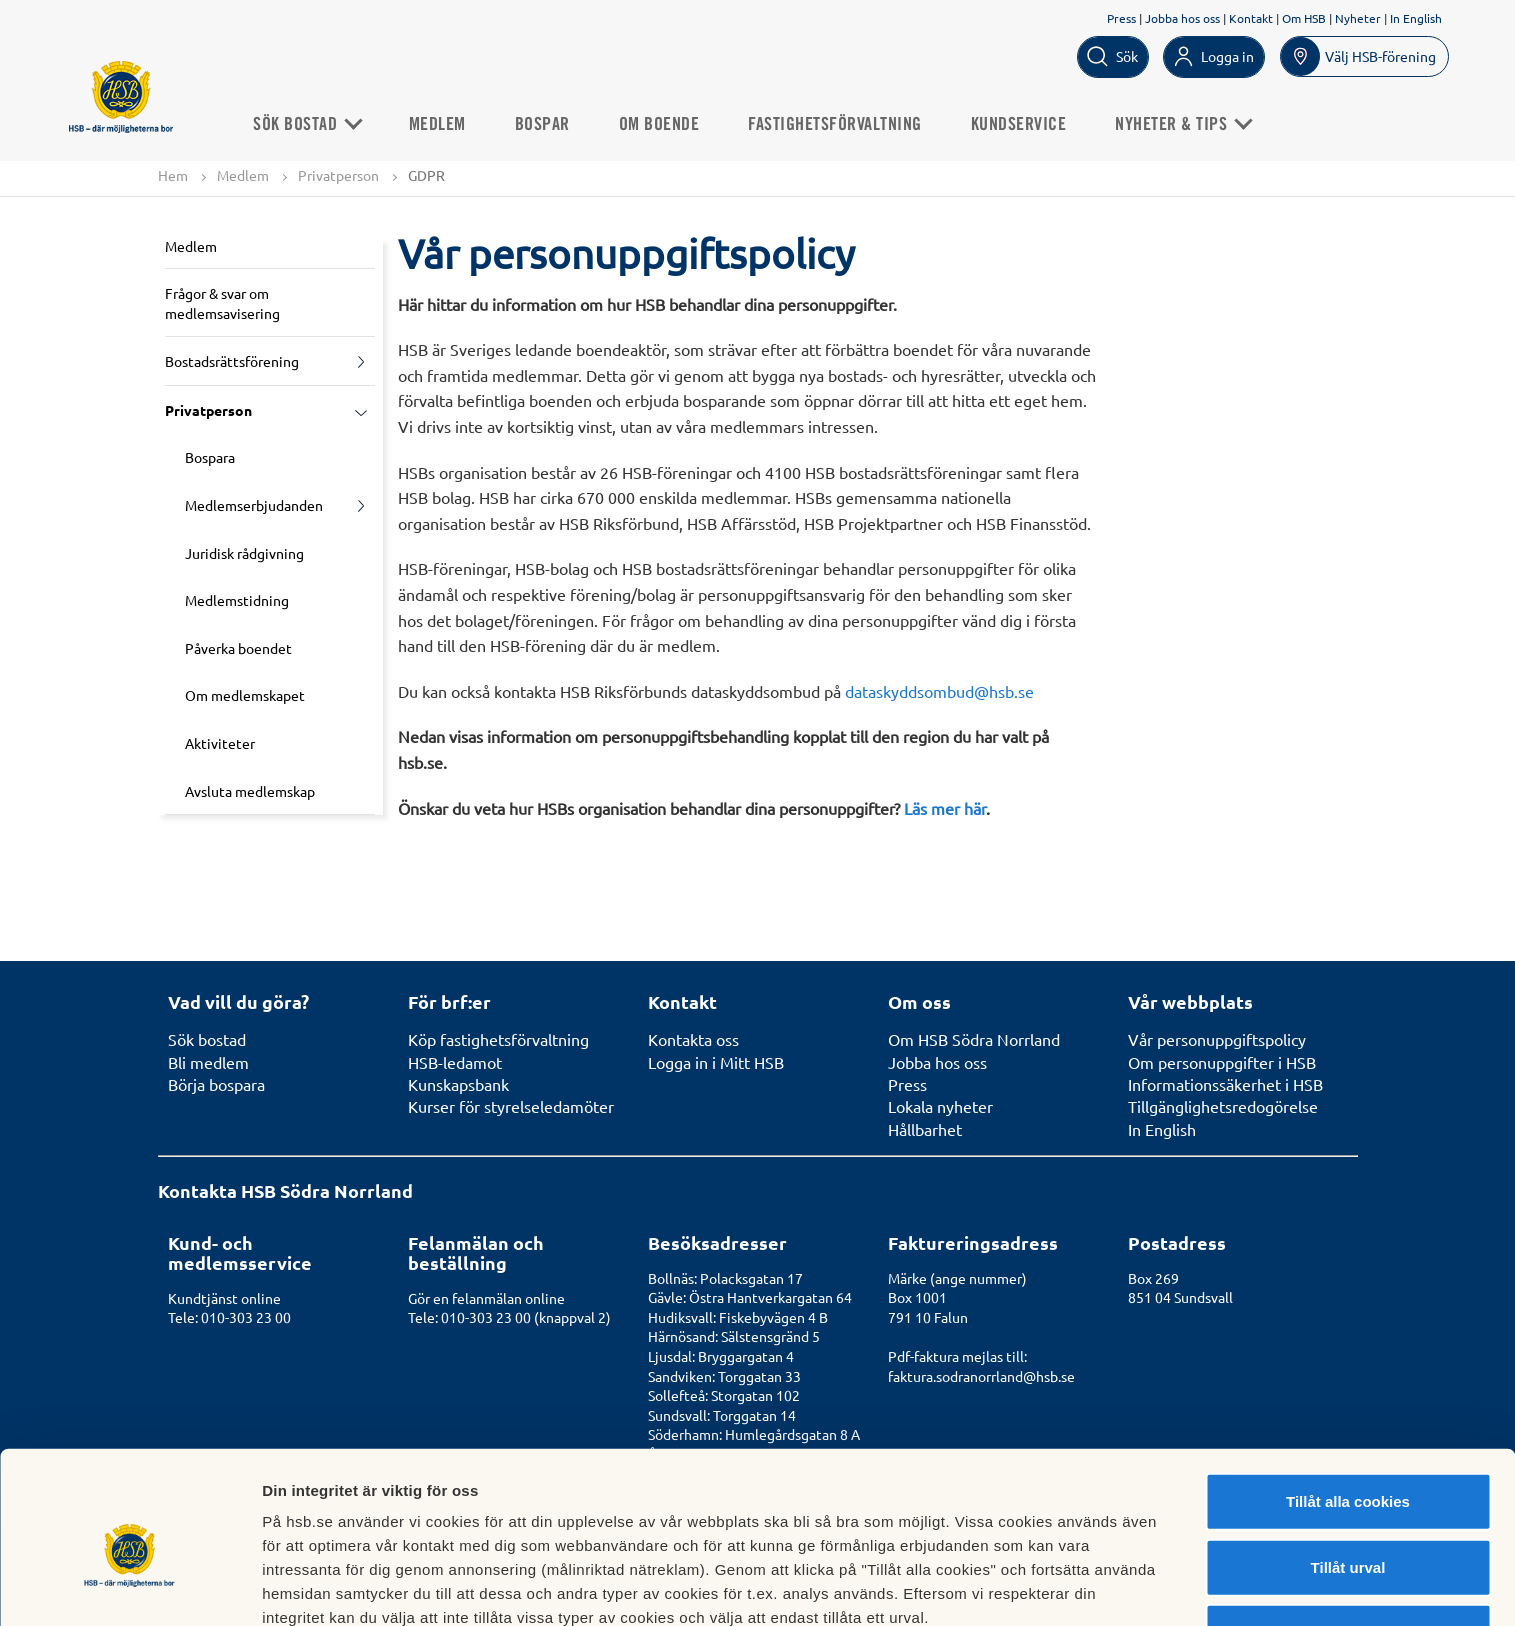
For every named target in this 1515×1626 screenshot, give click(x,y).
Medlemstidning (237, 601)
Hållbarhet (925, 1129)
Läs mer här (945, 808)
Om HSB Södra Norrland (974, 1039)
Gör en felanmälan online (486, 1298)
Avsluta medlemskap (250, 791)
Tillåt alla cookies (1348, 1405)
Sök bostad (311, 124)
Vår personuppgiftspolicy (1217, 1039)
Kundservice (1023, 124)
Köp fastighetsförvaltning (498, 1039)
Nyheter (1358, 18)
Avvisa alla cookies (1347, 1536)
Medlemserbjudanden (254, 505)
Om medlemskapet (245, 696)
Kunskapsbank (458, 1084)
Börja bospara (216, 1084)
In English (1416, 18)
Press (1121, 18)
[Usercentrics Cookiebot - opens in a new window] (129, 1587)
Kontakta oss (693, 1039)
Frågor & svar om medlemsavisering (222, 303)
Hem (173, 175)
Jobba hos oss (1182, 18)
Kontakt (1251, 18)
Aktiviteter (220, 743)
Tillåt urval (1348, 1471)
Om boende (663, 124)
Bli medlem (208, 1062)
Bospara (210, 458)
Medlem (441, 124)
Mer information (1063, 1586)
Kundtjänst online (224, 1298)
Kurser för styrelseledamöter (511, 1106)
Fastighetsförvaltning (840, 124)
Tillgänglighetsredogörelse (1223, 1106)
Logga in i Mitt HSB (716, 1062)
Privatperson (338, 175)
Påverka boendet (238, 648)
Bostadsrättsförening (232, 362)
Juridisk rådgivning (244, 553)
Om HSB (1304, 18)
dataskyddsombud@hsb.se (939, 691)
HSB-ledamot (455, 1062)
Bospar (546, 124)
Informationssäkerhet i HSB (1225, 1084)
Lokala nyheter (940, 1106)
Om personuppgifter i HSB (1222, 1062)
